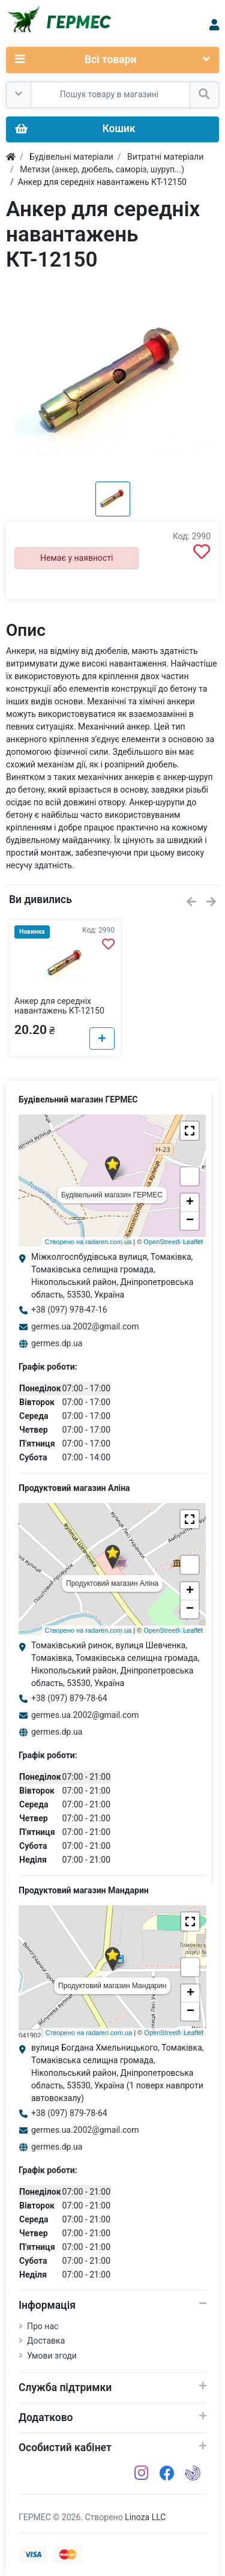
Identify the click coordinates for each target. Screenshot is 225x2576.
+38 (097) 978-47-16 (69, 1309)
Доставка (46, 2340)
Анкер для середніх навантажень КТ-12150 (59, 1006)
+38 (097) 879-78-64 (69, 1698)
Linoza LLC (145, 2517)
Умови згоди (52, 2355)
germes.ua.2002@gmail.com (85, 1326)
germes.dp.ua (56, 1343)
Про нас (42, 2326)
